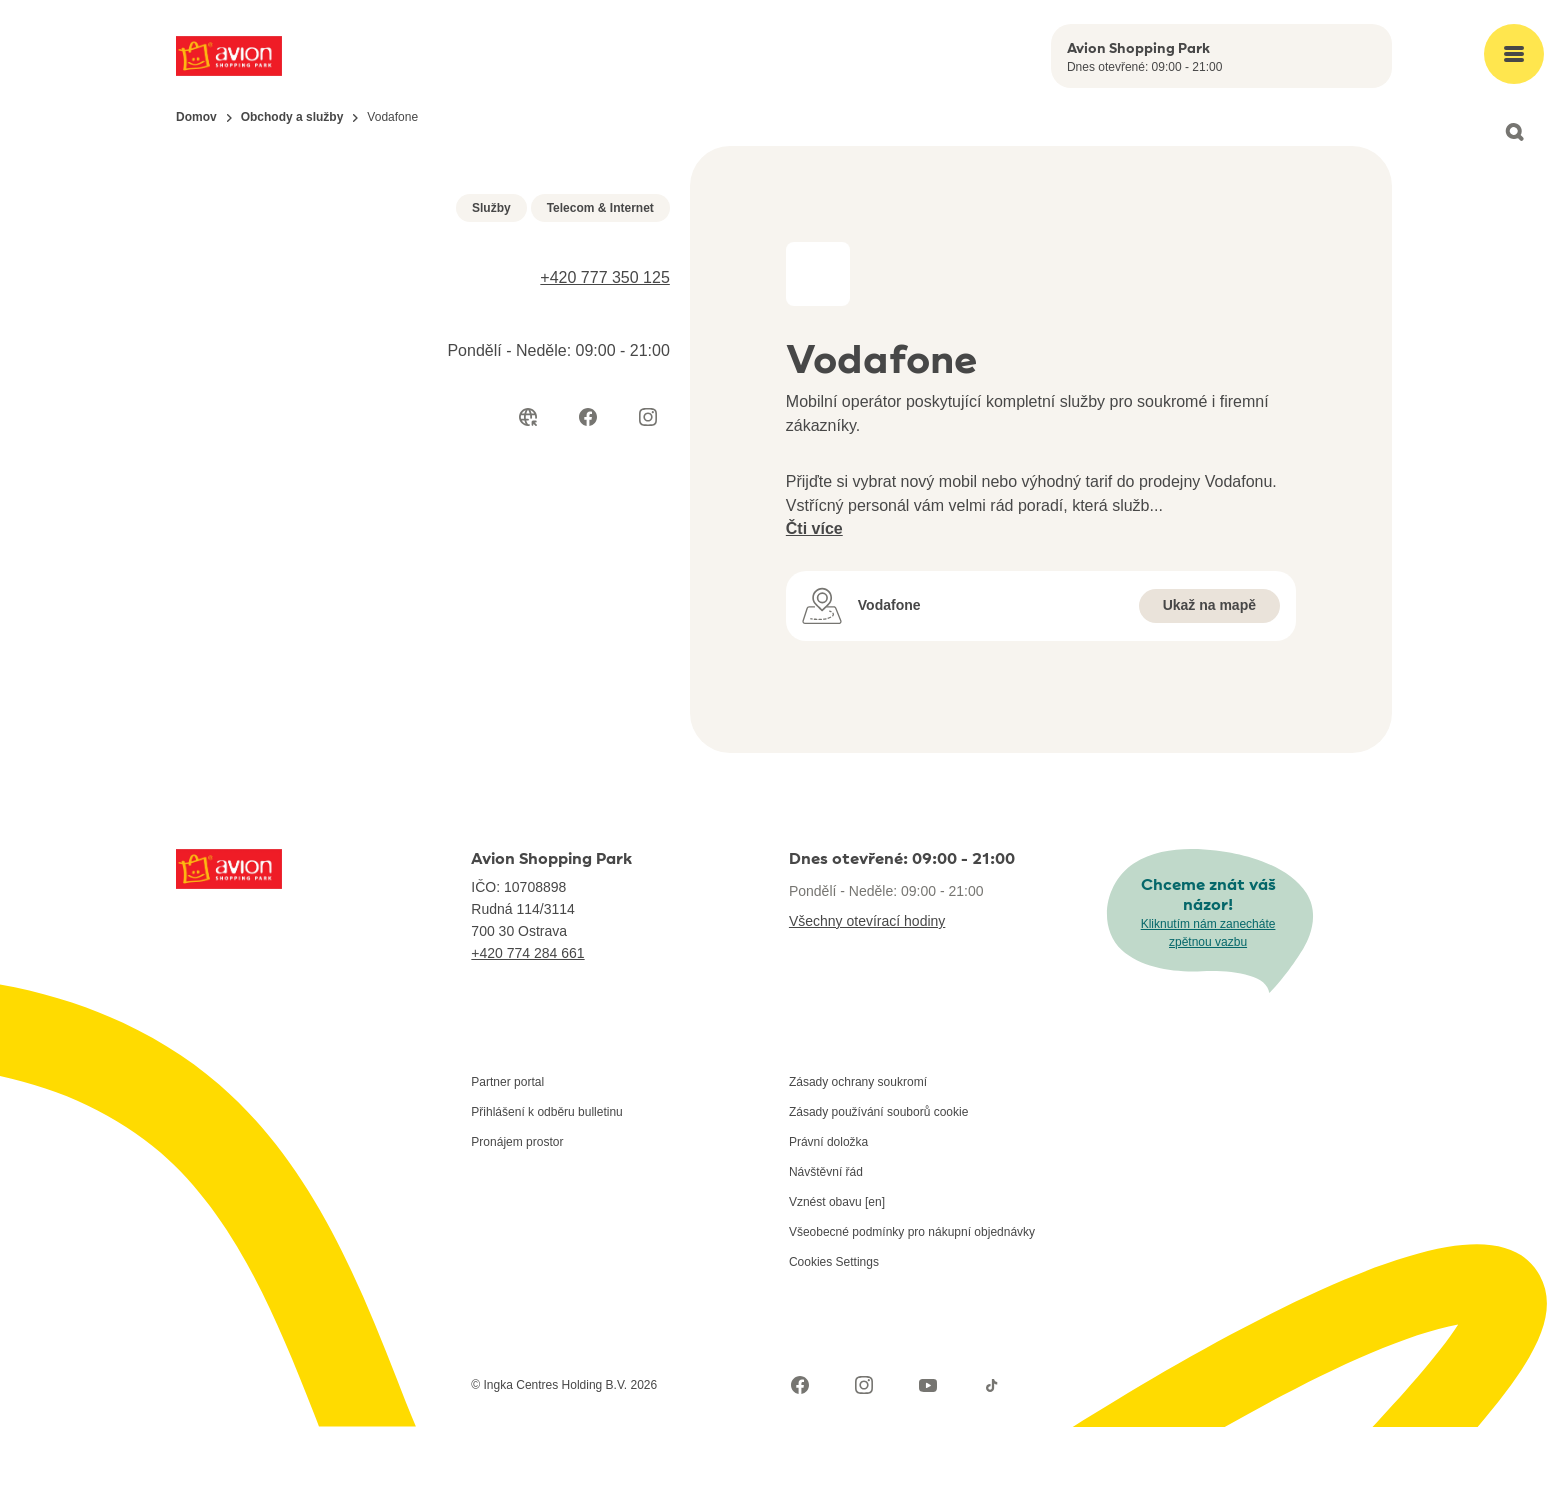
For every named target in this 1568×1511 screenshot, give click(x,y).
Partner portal (507, 1166)
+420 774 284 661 (527, 1037)
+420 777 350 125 (604, 675)
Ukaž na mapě (1209, 605)
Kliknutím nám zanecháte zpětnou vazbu (1208, 1016)
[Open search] (1514, 132)
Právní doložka (828, 1226)
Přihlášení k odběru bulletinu (546, 1196)
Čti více (814, 528)
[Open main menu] (1514, 54)
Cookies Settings (834, 1346)
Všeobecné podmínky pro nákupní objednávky (912, 1316)
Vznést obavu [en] (837, 1286)
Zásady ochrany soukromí (858, 1166)
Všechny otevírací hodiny (867, 1005)
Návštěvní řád (826, 1256)
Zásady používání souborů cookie (878, 1196)
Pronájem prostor (517, 1226)
